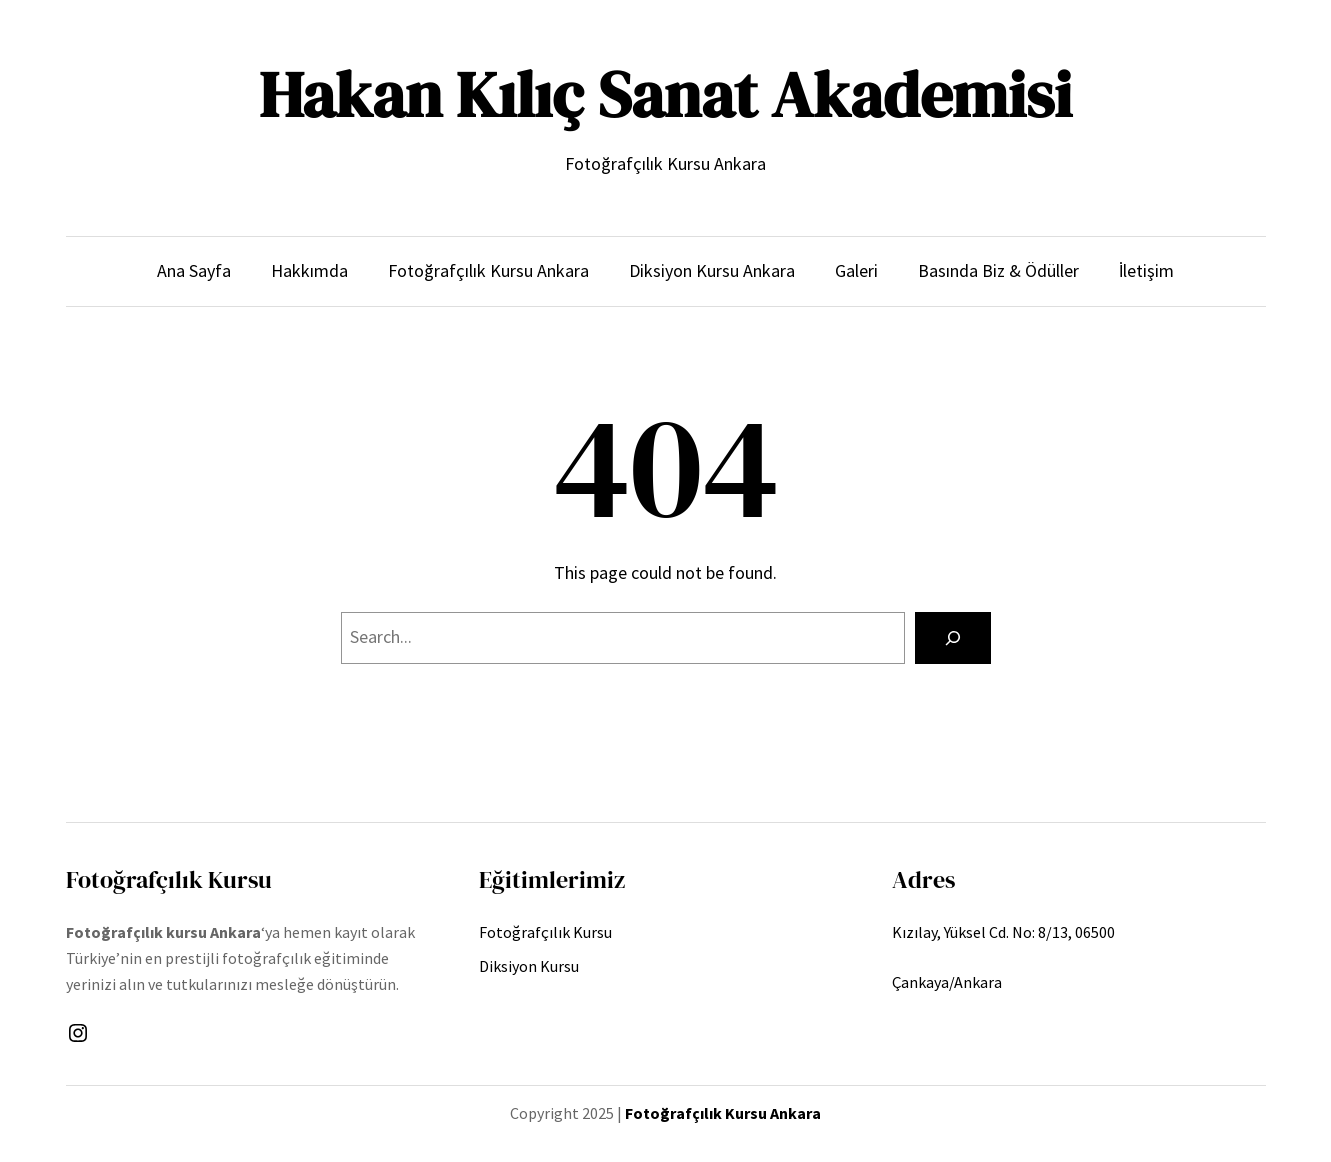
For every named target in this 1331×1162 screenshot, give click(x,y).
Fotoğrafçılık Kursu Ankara (723, 1113)
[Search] (953, 638)
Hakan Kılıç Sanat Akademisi (665, 94)
